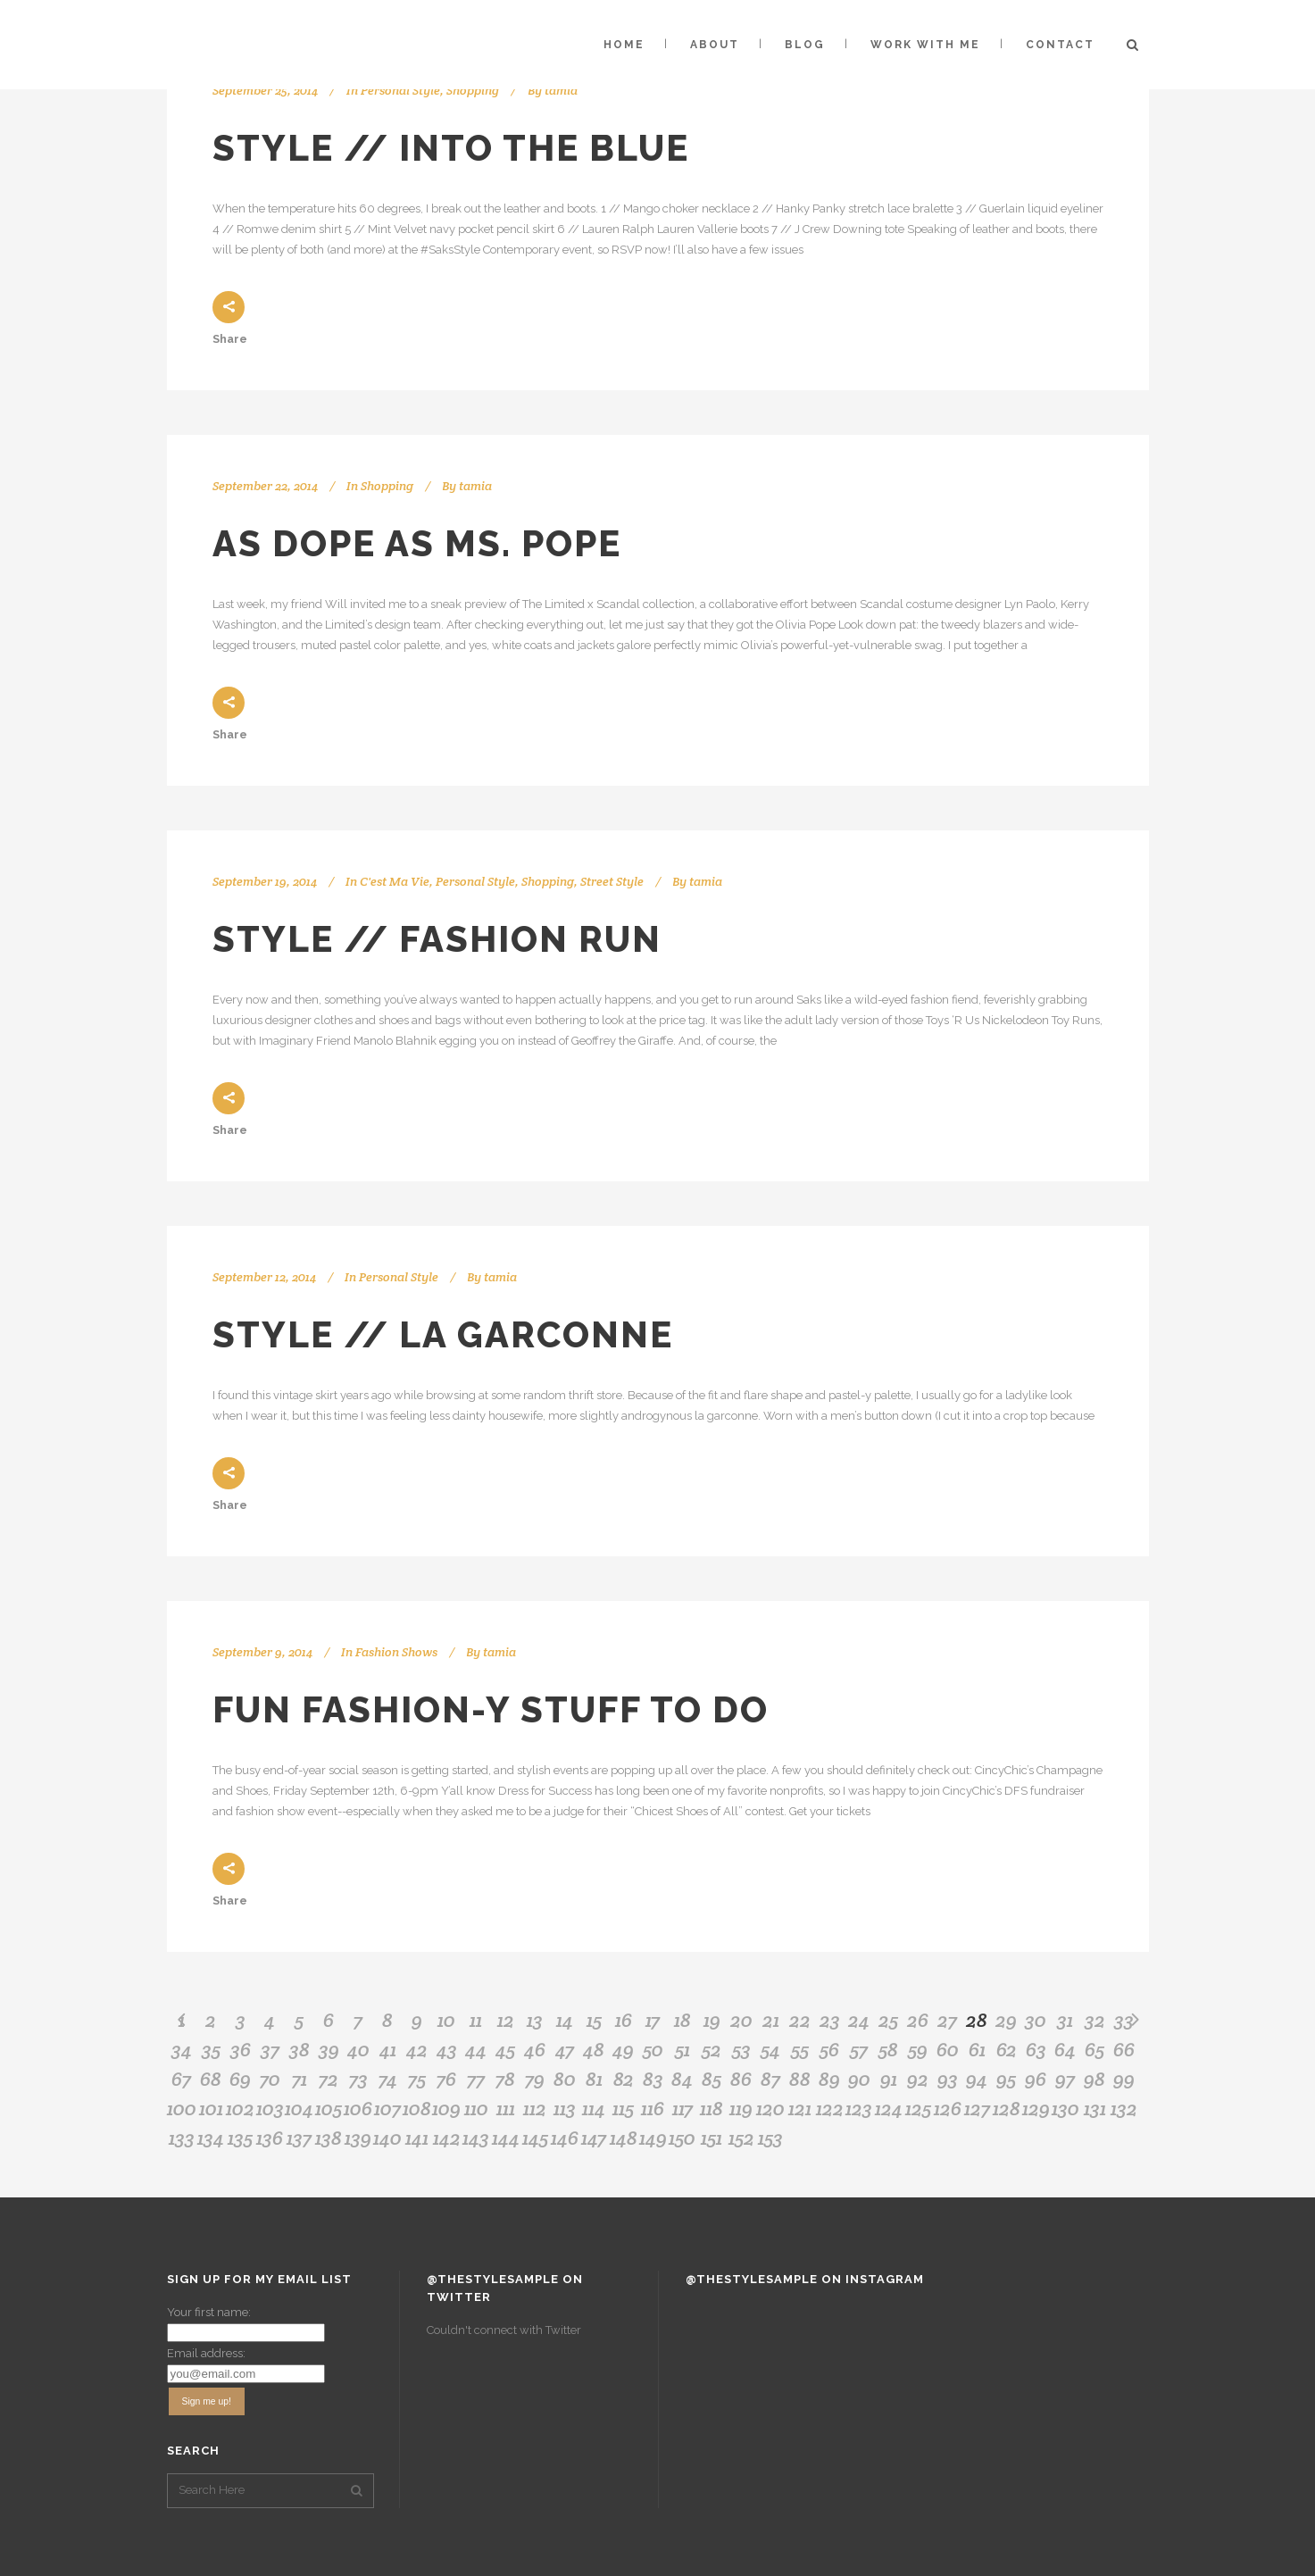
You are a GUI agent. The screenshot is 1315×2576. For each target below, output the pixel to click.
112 (534, 2108)
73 (358, 2078)
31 (1065, 2019)
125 (918, 2108)
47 (564, 2049)
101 (211, 2108)
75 (417, 2078)
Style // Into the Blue (450, 148)
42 (417, 2049)
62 (1006, 2049)
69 (240, 2078)
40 (358, 2049)
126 (947, 2108)
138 (328, 2137)
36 (240, 2049)
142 (447, 2137)
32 (1095, 2019)
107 (387, 2108)
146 (564, 2137)
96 (1035, 2078)
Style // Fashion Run (437, 939)
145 (535, 2137)
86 (741, 2078)
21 (770, 2019)
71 (299, 2078)
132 (1124, 2108)
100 (181, 2108)
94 (976, 2078)
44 (476, 2049)
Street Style (612, 881)
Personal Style (400, 90)
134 (210, 2137)
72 (328, 2078)
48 (593, 2049)
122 (830, 2108)
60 (947, 2049)
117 (682, 2108)
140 (387, 2137)
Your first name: (209, 2312)
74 (388, 2078)
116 (652, 2108)
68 (210, 2078)
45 (505, 2049)
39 (329, 2049)
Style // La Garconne (442, 1334)
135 (240, 2137)
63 (1036, 2049)
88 (800, 2078)
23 (830, 2019)
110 (476, 2108)
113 (564, 2108)
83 (653, 2078)
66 (1124, 2049)
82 (623, 2078)
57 (859, 2049)
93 (947, 2078)
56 (829, 2049)
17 (652, 2019)
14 (564, 2019)
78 (505, 2078)
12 (505, 2019)
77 (476, 2078)
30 (1035, 2019)
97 (1065, 2078)
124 (889, 2108)
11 (476, 2019)
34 (181, 2049)
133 (182, 2137)
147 (593, 2137)
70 (270, 2078)
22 (800, 2019)
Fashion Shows (396, 1652)
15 (594, 2019)
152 (741, 2137)
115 (623, 2108)
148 (623, 2137)
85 (711, 2078)
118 (711, 2108)
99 (1124, 2078)
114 (593, 2108)
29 (1006, 2019)
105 (328, 2108)
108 (417, 2108)
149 (653, 2137)
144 (506, 2137)
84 (682, 2078)
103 (270, 2108)
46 (534, 2049)
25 (888, 2019)
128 (1006, 2108)
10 (446, 2019)
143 (475, 2137)
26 (917, 2019)
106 (358, 2108)
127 (977, 2108)
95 (1006, 2078)
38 (299, 2049)
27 (947, 2019)
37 (270, 2049)
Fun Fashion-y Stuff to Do (490, 1709)
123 (858, 2108)
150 (682, 2137)
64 (1065, 2049)
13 (535, 2019)
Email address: (206, 2353)
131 (1095, 2108)
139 (358, 2137)
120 (770, 2108)
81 (594, 2078)
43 (447, 2049)
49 (623, 2049)
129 (1036, 2108)
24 (859, 2019)
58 (888, 2049)
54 (770, 2049)
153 (770, 2137)
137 (299, 2137)
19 (711, 2019)
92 (917, 2078)
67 (181, 2078)
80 (564, 2078)
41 (387, 2049)
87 (770, 2078)
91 (888, 2078)
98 (1094, 2078)
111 (505, 2108)
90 (859, 2078)
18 (682, 2019)
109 (446, 2108)
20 (741, 2019)
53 (741, 2049)
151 (711, 2137)
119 (741, 2108)
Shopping (472, 90)
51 (682, 2049)
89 (829, 2078)
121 (799, 2108)
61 (977, 2049)
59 (918, 2049)
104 (299, 2108)
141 (417, 2137)
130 (1065, 2108)
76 (446, 2078)
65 (1094, 2049)
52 (711, 2049)
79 (535, 2078)
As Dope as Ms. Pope (416, 543)
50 (653, 2049)
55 (800, 2049)
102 (240, 2108)
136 (269, 2137)
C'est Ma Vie (394, 881)
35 (211, 2049)
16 (623, 2019)
